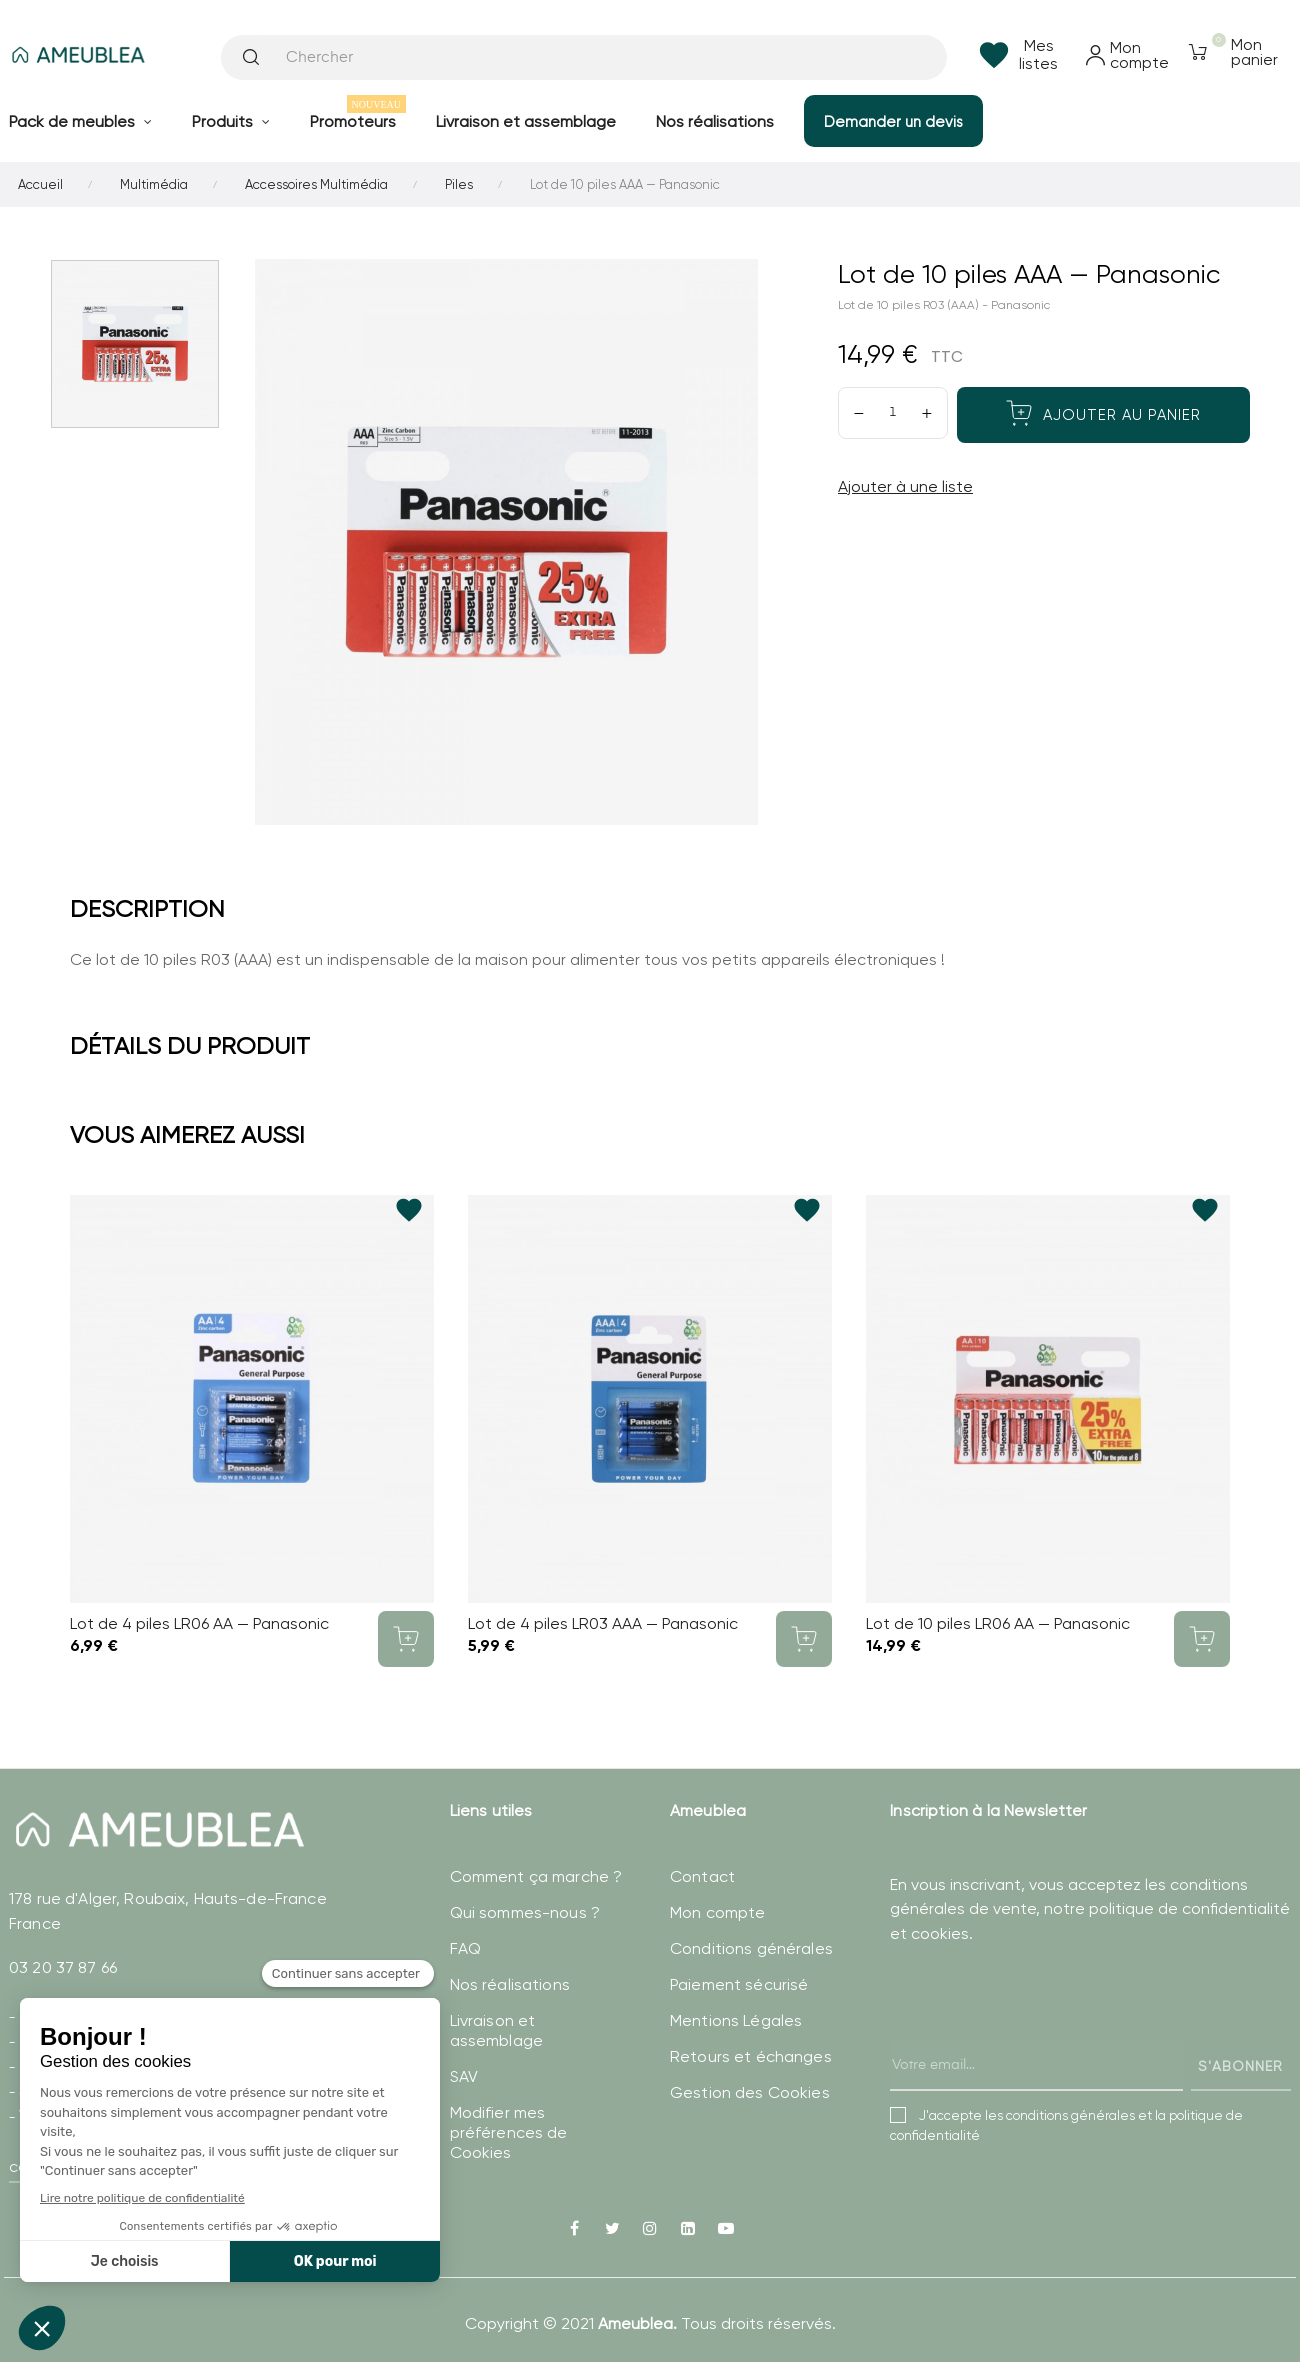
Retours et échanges (751, 2056)
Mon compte (717, 1912)
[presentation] (1042, 2038)
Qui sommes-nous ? (525, 1912)
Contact (702, 1876)
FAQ (465, 1948)
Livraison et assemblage (496, 2030)
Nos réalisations (510, 1984)
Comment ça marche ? (536, 1876)
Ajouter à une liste (905, 486)
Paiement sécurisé (739, 1984)
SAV (464, 2076)
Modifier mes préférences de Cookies (509, 2132)
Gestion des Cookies (750, 2092)
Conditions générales (751, 1948)
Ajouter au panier (1103, 413)
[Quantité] (893, 413)
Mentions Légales (736, 2020)
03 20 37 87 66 (63, 1967)
